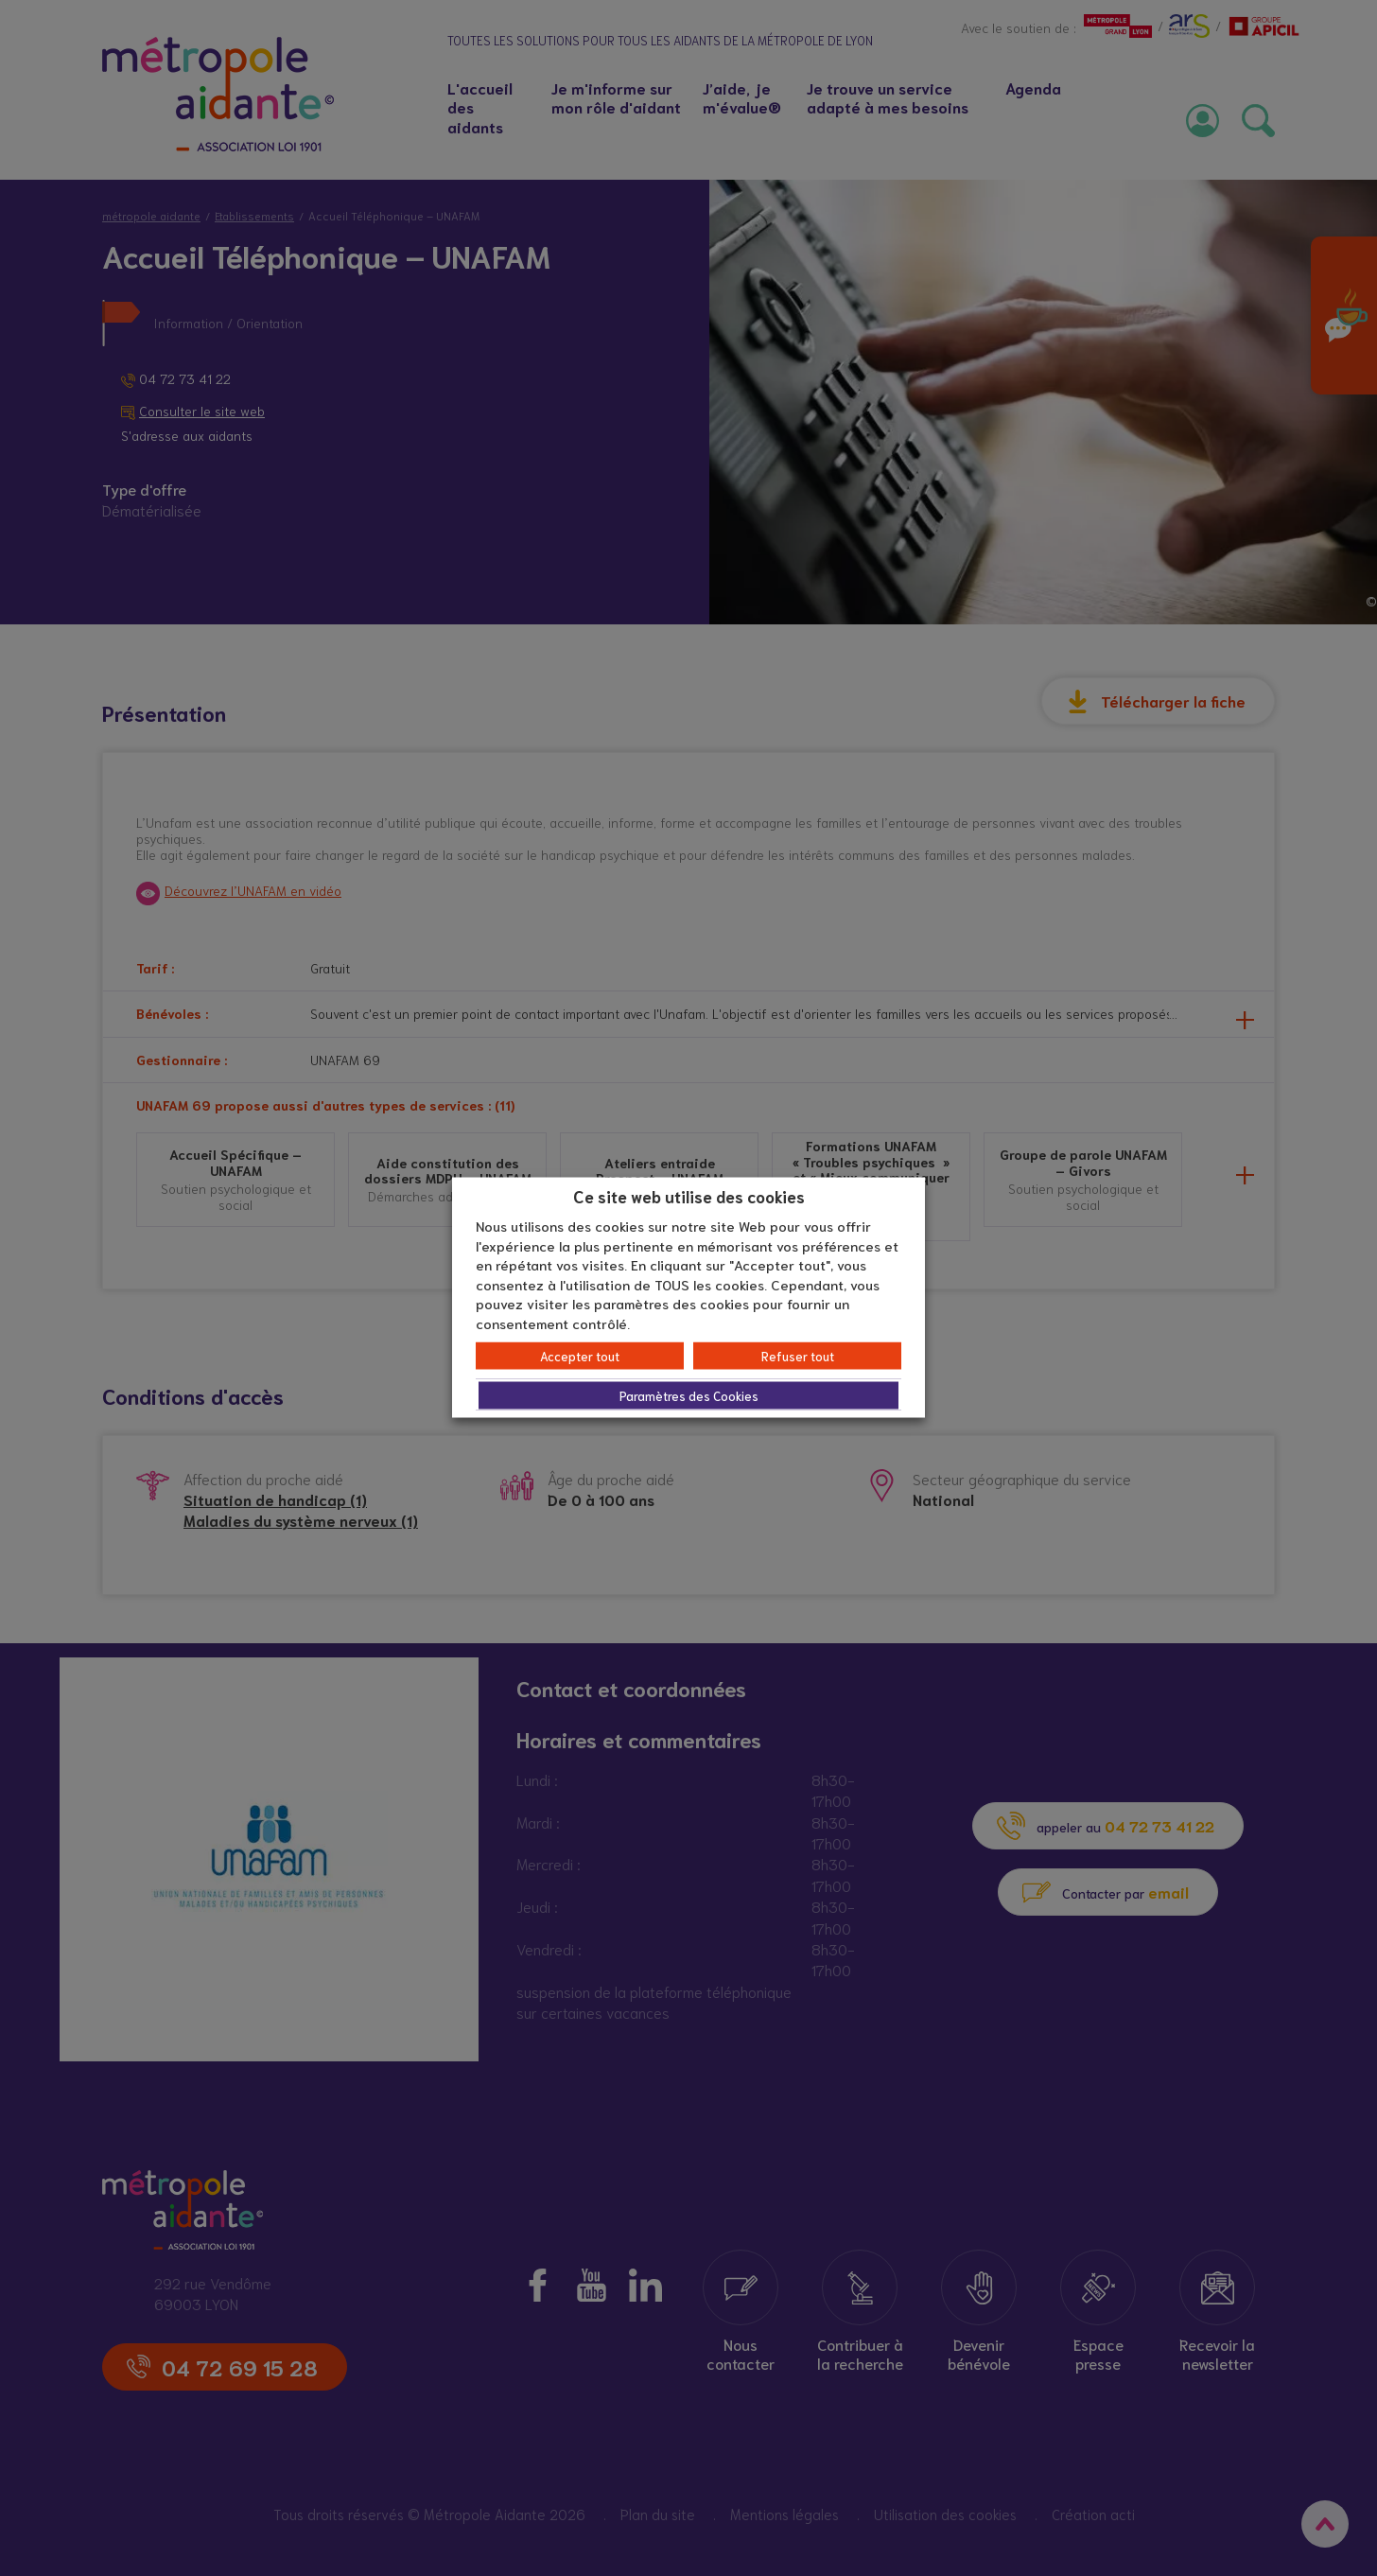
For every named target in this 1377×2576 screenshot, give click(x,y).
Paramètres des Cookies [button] (688, 1396)
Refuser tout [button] (797, 1356)
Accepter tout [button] (579, 1356)
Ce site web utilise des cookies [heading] (689, 1194)
